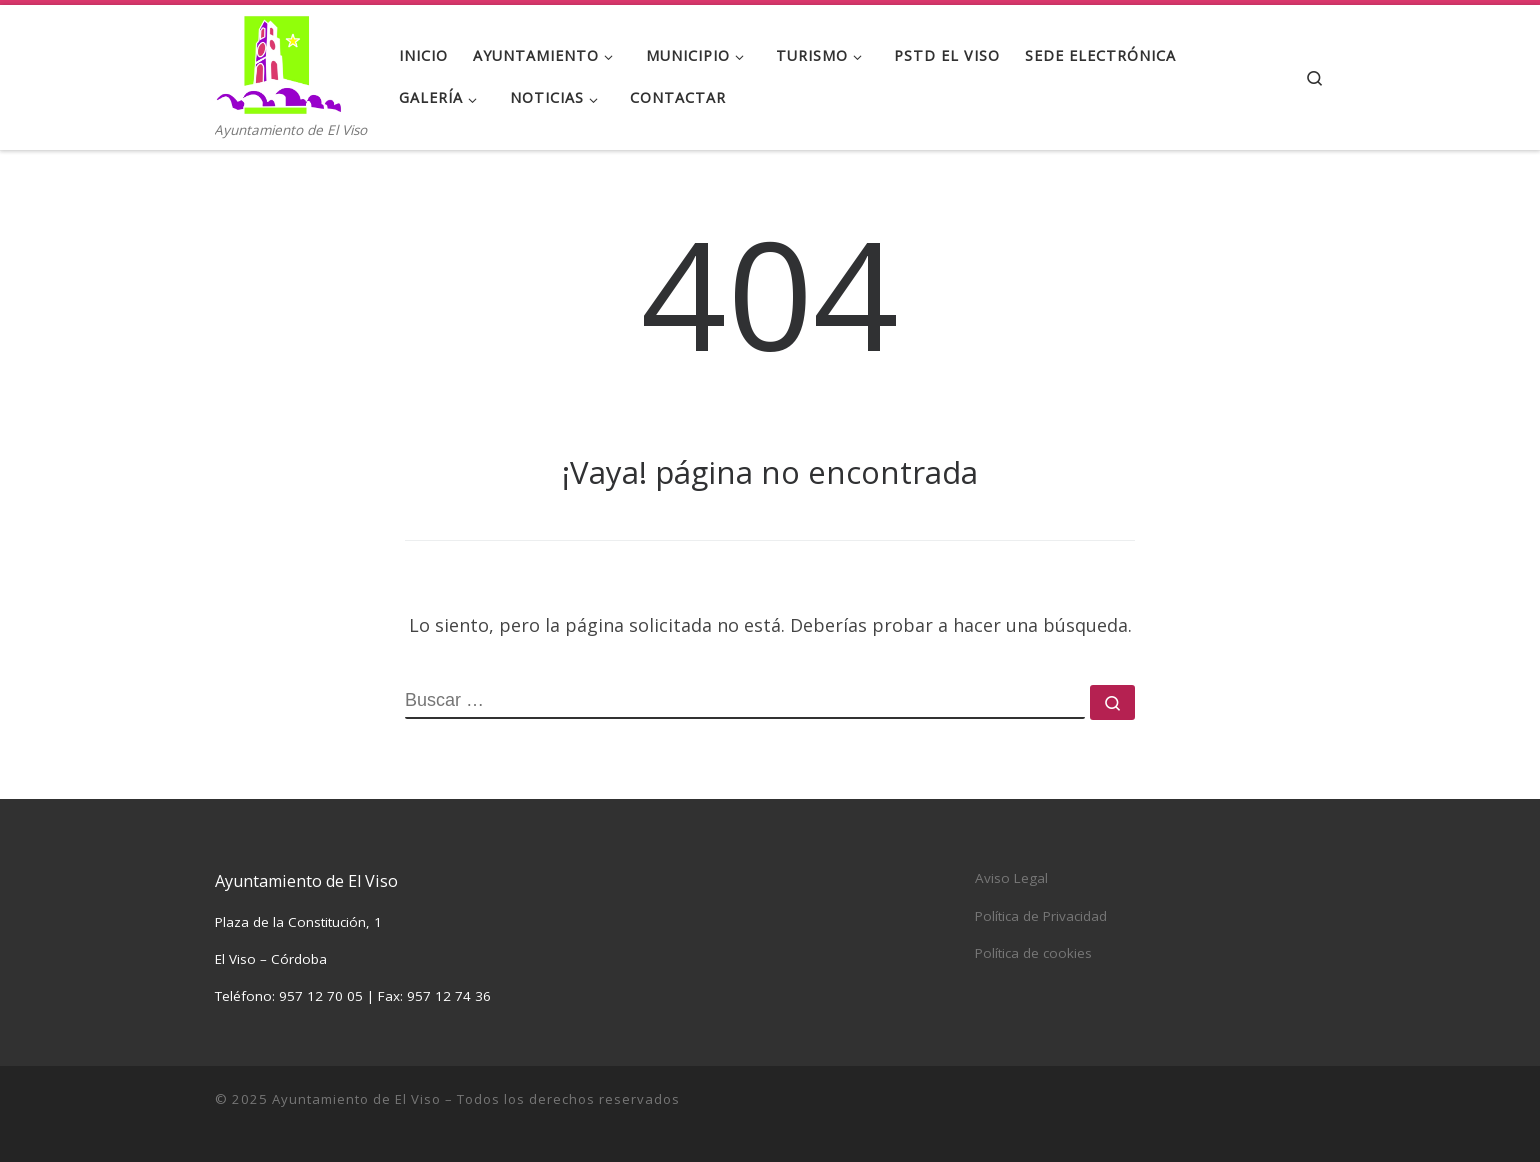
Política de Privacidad (1041, 916)
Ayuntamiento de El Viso (356, 1099)
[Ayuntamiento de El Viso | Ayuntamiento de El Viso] (278, 61)
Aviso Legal (1011, 878)
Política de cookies (1033, 953)
